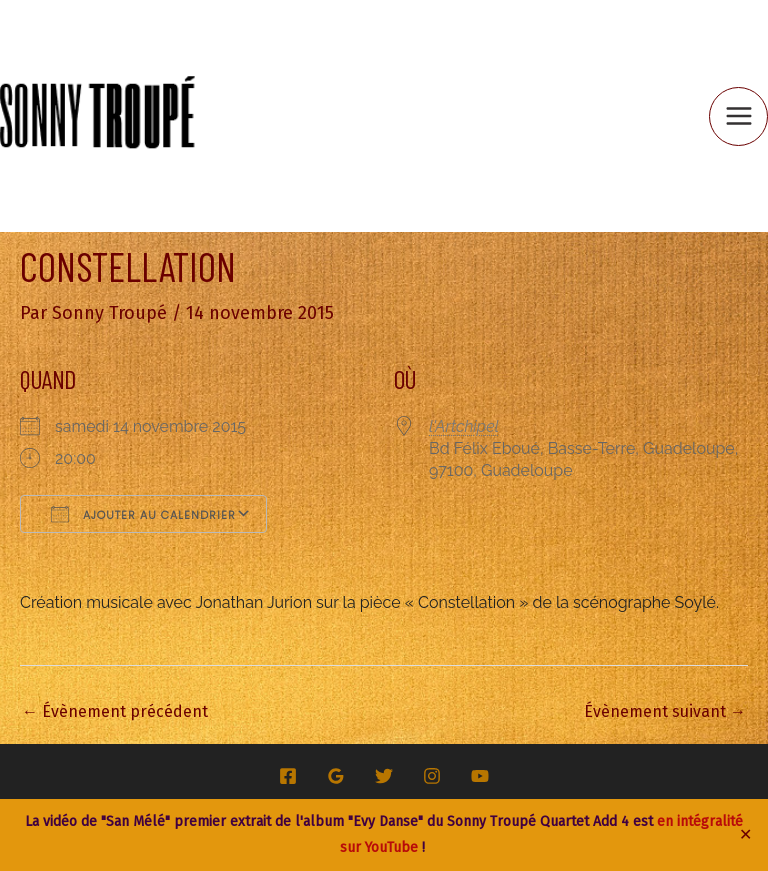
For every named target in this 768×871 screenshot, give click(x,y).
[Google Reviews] (336, 776)
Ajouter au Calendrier (143, 514)
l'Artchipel (464, 426)
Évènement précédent (115, 711)
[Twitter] (384, 776)
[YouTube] (480, 776)
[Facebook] (288, 776)
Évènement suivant (665, 711)
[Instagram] (432, 776)
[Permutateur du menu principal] (738, 116)
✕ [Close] (746, 835)
